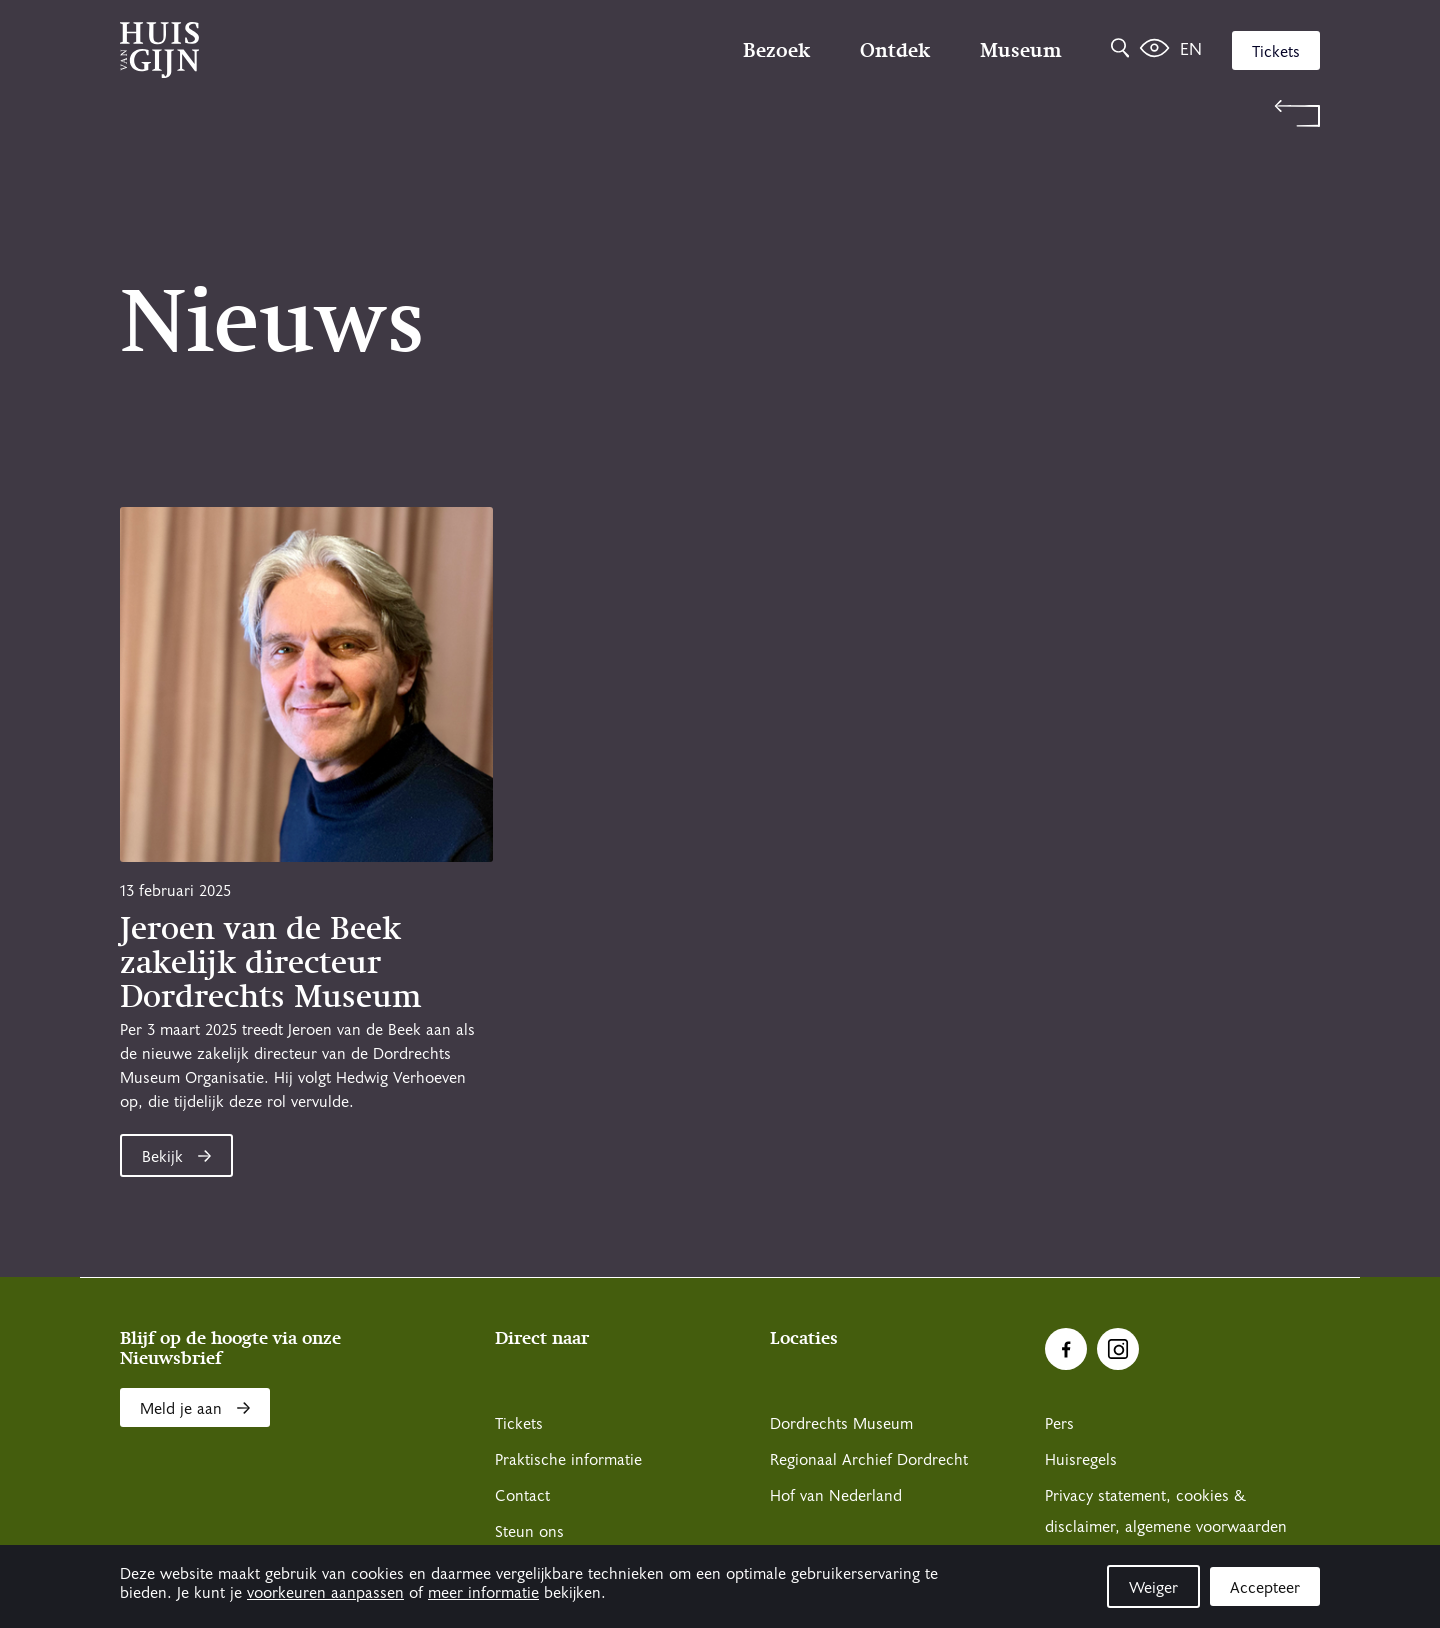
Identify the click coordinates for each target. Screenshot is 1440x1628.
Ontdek (895, 50)
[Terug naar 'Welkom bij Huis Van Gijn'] (720, 113)
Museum (1020, 50)
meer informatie (483, 1593)
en (1191, 49)
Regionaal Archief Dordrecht (869, 1460)
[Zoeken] (1120, 50)
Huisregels (1081, 1460)
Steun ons (529, 1532)
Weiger (1153, 1588)
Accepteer (1265, 1588)
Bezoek (776, 50)
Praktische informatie (568, 1460)
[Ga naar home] (300, 50)
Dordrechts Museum (841, 1424)
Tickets (1276, 52)
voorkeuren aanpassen (325, 1593)
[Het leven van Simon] (1154, 50)
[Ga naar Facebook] (1066, 1349)
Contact (522, 1496)
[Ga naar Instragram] (1118, 1349)
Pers (1059, 1424)
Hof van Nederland (836, 1496)
